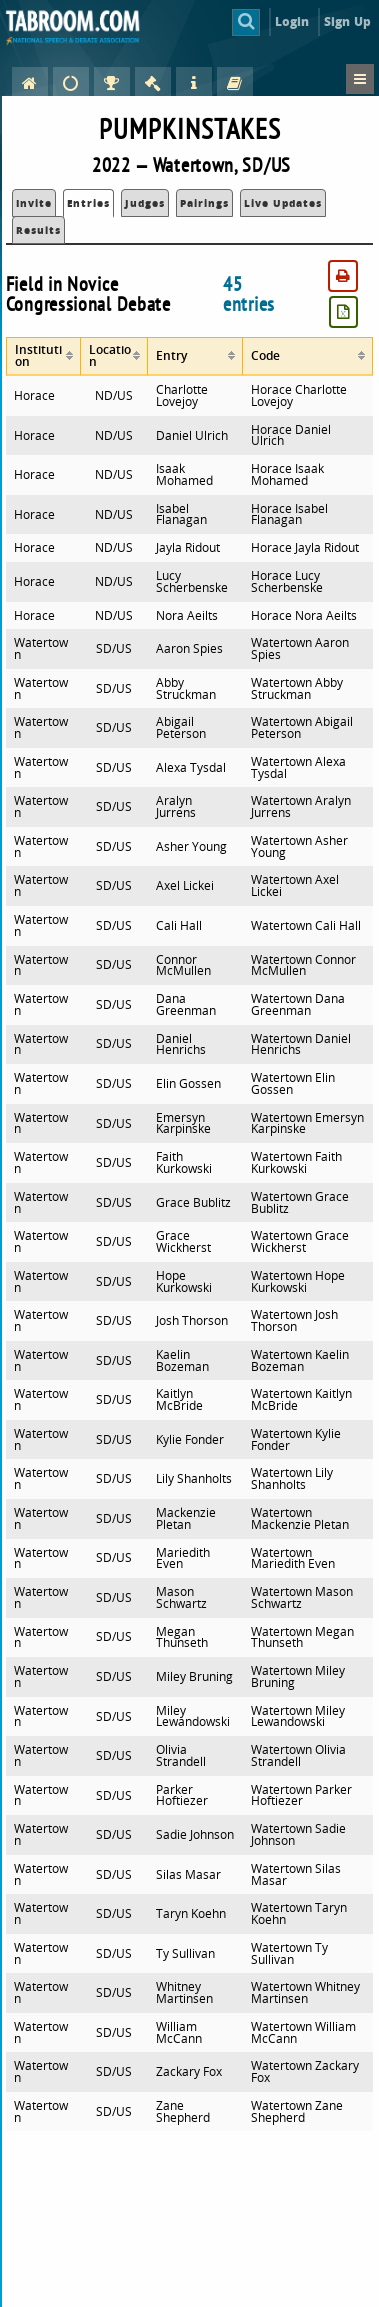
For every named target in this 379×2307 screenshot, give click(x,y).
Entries (88, 203)
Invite (34, 203)
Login (292, 21)
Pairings (204, 203)
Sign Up (347, 21)
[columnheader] (43, 356)
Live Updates (283, 203)
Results (38, 230)
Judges (145, 203)
